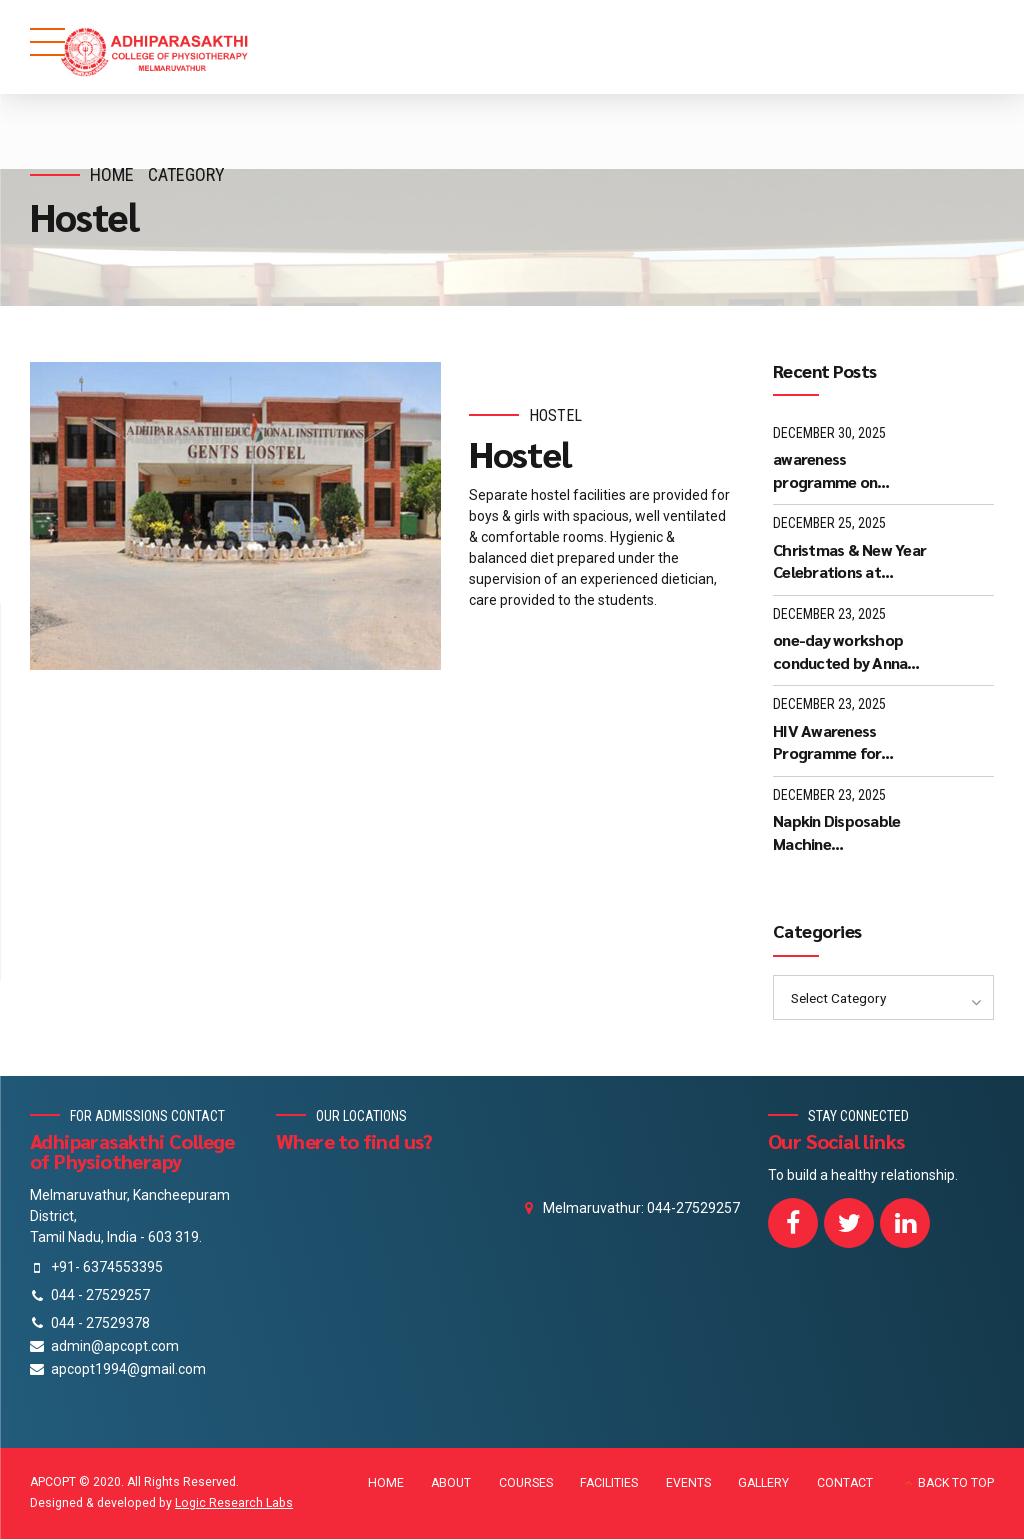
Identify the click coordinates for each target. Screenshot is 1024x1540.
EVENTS (688, 1484)
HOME (386, 1484)
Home (112, 174)
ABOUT (451, 1484)
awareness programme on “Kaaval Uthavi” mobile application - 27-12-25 (842, 470)
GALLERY (763, 1484)
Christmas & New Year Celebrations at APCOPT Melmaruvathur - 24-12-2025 (849, 561)
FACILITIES (609, 1484)
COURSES (526, 1484)
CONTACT (845, 1484)
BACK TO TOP (956, 1484)
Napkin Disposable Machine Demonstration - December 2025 (836, 832)
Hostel (555, 415)
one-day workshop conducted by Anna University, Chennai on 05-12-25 (849, 651)
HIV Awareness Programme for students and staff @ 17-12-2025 (847, 742)
